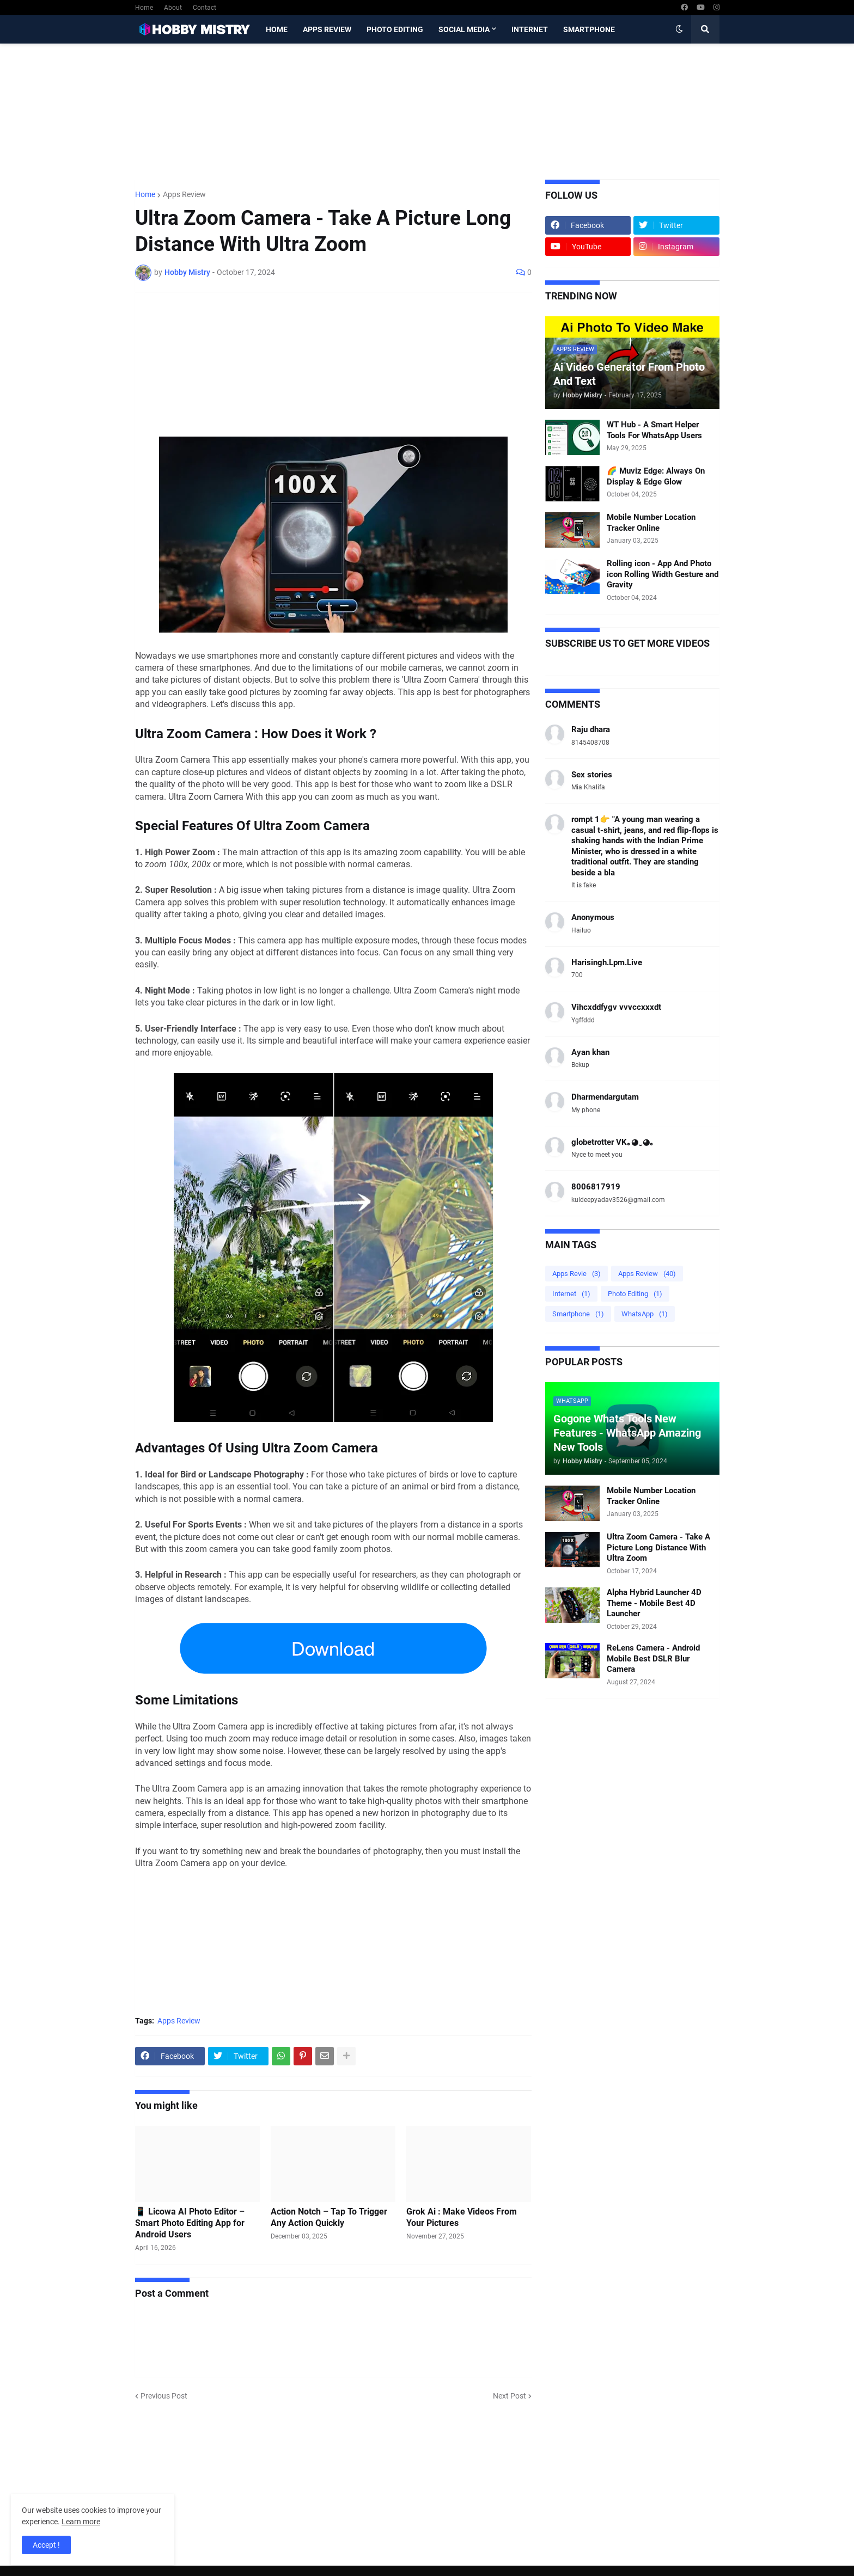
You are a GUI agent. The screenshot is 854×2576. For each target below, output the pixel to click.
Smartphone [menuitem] (589, 29)
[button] (679, 29)
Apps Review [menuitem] (327, 29)
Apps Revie (576, 1273)
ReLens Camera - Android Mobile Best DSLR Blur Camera (653, 1658)
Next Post (509, 2395)
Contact (204, 7)
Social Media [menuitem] (464, 29)
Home (144, 7)
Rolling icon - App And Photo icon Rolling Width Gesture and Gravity (662, 574)
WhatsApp (644, 1314)
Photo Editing (635, 1294)
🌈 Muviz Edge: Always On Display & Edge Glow (656, 476)
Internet (571, 1294)
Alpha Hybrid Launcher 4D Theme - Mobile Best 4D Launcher (654, 1602)
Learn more (81, 2521)
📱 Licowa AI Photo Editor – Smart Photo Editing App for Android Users (190, 2223)
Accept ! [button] (46, 2545)
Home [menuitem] (277, 29)
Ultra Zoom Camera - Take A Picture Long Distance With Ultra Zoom (658, 1547)
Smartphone (578, 1314)
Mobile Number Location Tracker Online (651, 522)
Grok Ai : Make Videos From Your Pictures (461, 2217)
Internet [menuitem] (529, 29)
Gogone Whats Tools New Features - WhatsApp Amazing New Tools (627, 1432)
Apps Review (184, 194)
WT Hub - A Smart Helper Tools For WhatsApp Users (654, 430)
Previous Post (164, 2395)
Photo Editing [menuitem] (395, 29)
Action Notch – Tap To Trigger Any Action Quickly (329, 2217)
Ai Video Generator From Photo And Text (629, 374)
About (173, 7)
